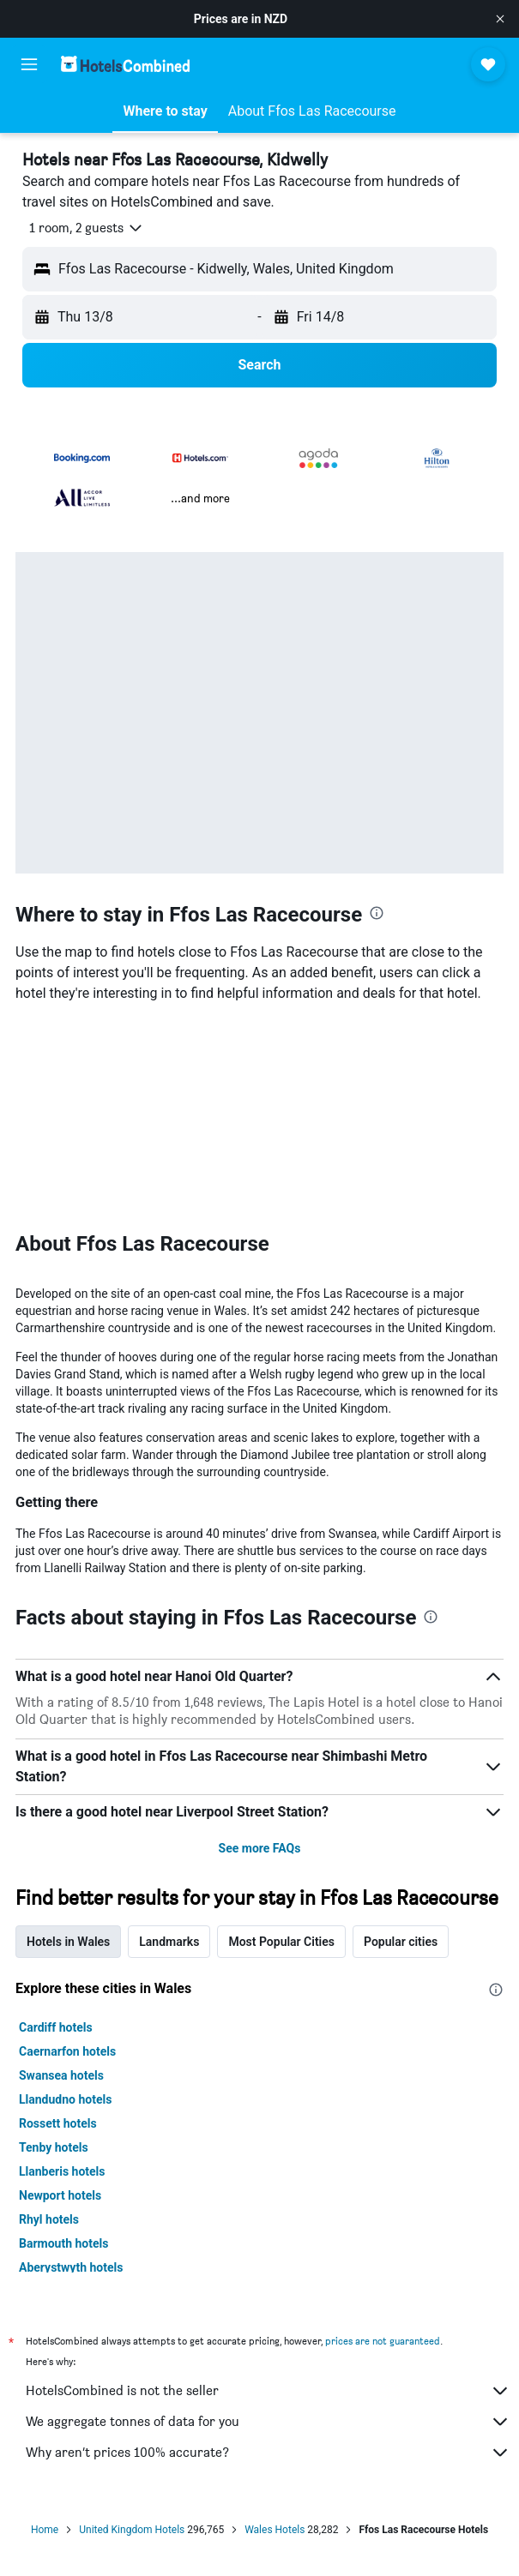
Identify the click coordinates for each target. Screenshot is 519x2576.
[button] (500, 19)
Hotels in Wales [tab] (68, 1942)
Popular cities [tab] (401, 1942)
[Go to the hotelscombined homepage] (125, 64)
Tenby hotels (53, 2147)
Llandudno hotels (65, 2099)
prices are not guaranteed (382, 2340)
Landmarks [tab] (169, 1942)
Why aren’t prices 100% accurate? (268, 2452)
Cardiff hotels (56, 2027)
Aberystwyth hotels (71, 2267)
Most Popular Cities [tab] (281, 1942)
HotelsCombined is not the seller (268, 2391)
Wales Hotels (274, 2530)
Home (44, 2530)
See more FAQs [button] (260, 1848)
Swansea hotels (61, 2075)
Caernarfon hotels (67, 2051)
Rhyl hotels (49, 2219)
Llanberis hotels (62, 2171)
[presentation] (376, 913)
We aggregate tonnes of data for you (268, 2421)
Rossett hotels (58, 2123)
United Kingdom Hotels (131, 2530)
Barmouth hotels (63, 2243)
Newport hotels (60, 2195)
